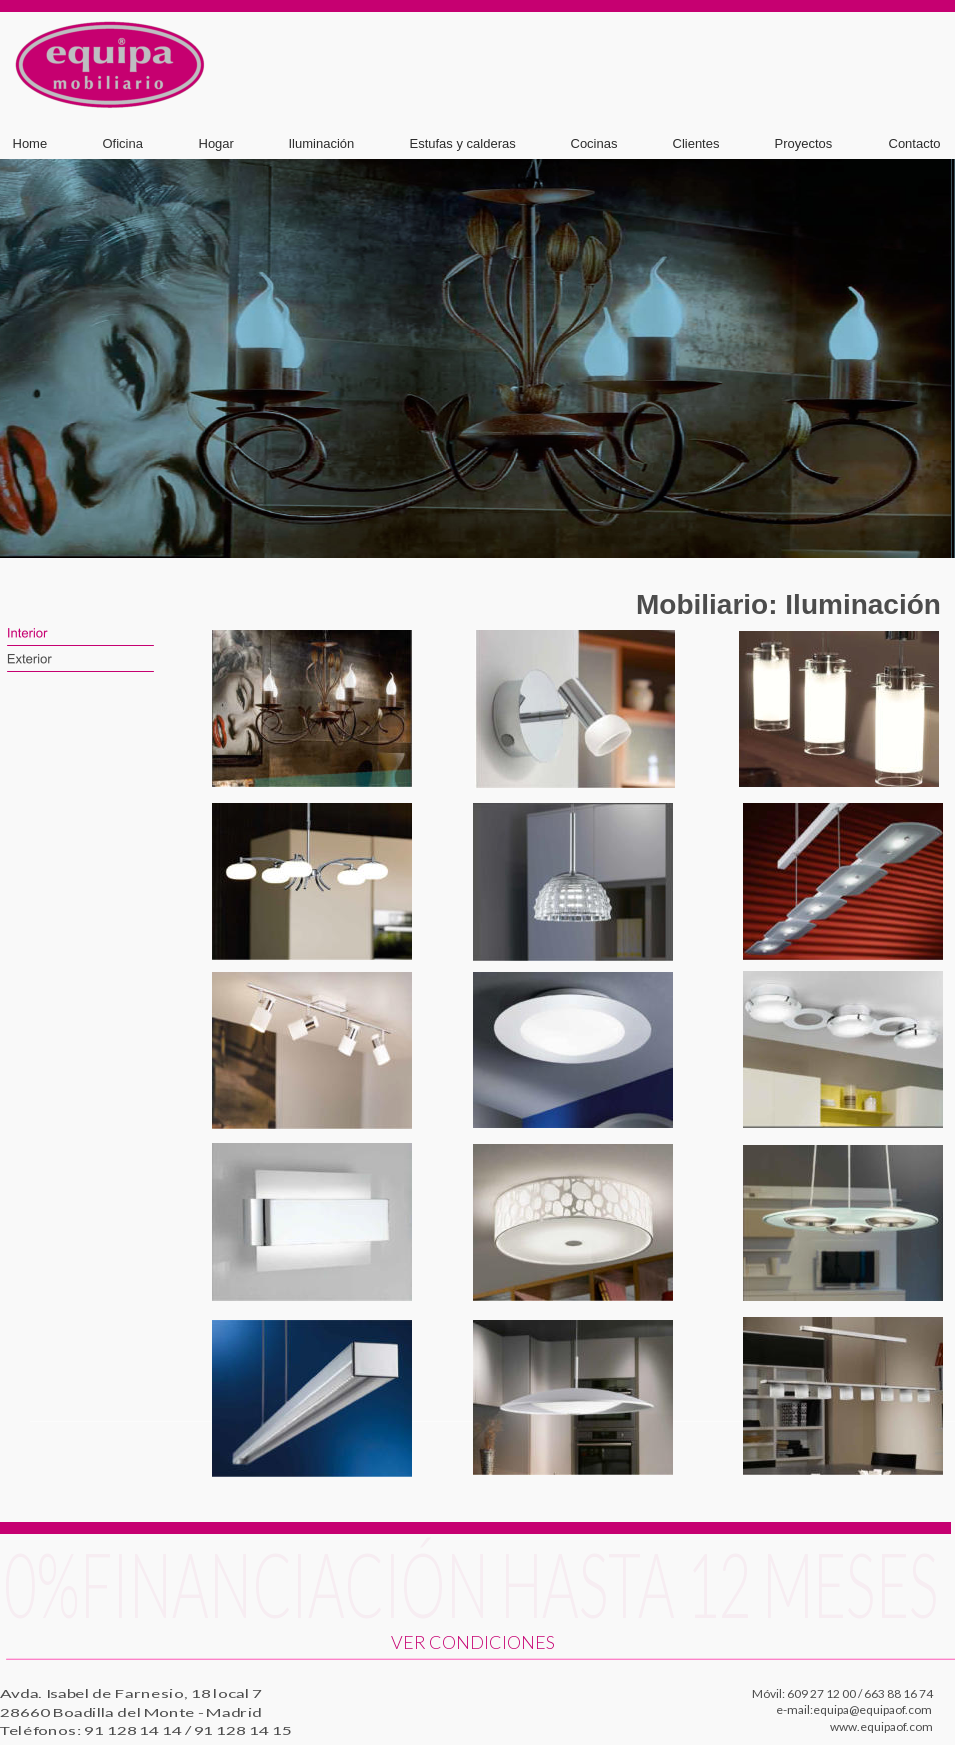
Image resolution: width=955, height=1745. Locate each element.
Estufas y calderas (463, 143)
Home (30, 143)
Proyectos (804, 143)
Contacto (915, 143)
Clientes (696, 143)
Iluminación (322, 143)
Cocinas (594, 143)
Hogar (216, 143)
